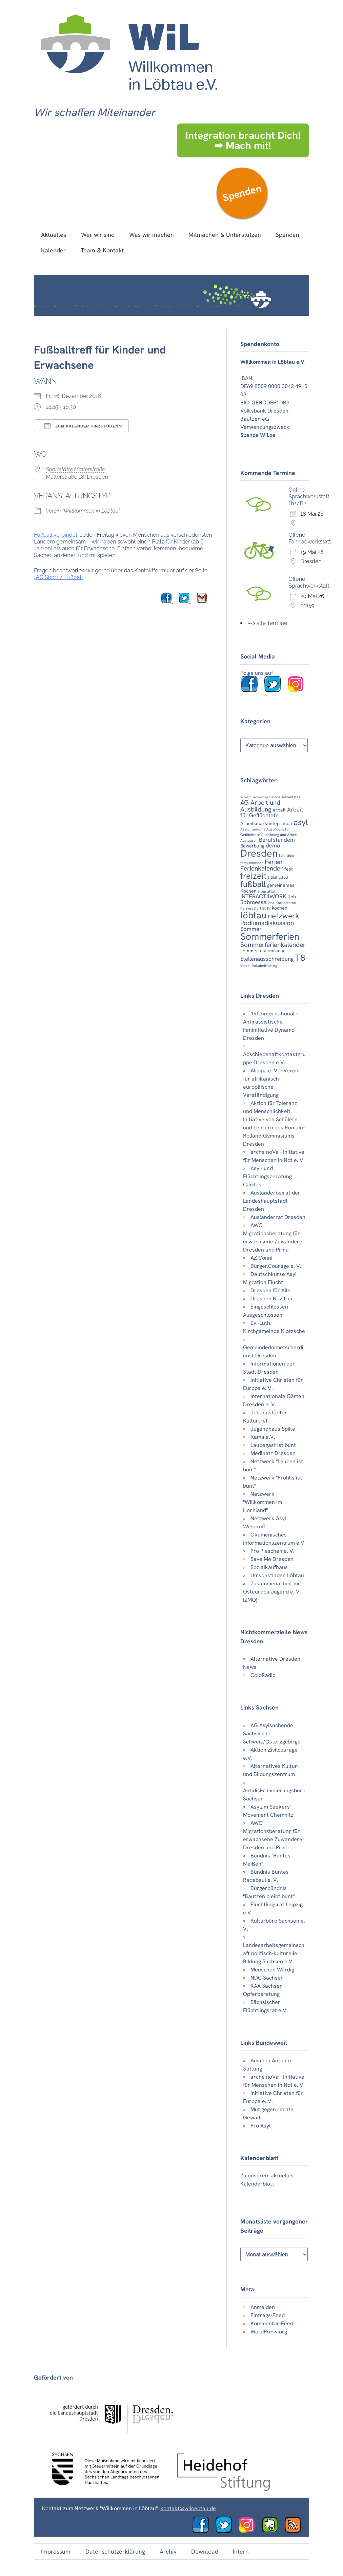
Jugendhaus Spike (272, 1428)
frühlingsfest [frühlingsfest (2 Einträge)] (278, 877)
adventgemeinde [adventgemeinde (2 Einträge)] (266, 797)
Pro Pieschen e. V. (272, 1550)
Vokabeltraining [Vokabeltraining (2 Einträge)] (264, 965)
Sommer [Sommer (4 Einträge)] (251, 929)
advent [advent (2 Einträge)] (246, 797)
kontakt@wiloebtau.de (188, 2508)
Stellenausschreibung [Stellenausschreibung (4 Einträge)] (267, 958)
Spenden (242, 193)
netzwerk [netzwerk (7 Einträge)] (283, 916)
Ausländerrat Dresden (277, 1217)
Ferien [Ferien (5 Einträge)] (273, 862)
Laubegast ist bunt (273, 1445)
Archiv (168, 2551)
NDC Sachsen (267, 1977)
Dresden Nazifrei (271, 1298)
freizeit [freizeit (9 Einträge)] (253, 875)
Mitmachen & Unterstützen (224, 234)
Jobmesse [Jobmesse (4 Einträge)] (253, 902)
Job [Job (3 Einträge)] (292, 897)
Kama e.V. (262, 1436)
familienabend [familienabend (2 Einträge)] (251, 862)
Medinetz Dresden (273, 1453)
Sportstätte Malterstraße (75, 469)
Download (204, 2551)
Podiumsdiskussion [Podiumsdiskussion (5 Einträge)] (267, 923)
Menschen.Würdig (272, 1969)
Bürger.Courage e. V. (275, 1266)
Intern (241, 2551)
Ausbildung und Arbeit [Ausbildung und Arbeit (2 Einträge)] (279, 834)
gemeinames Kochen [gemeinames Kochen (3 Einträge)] (267, 888)
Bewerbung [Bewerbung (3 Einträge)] (252, 846)
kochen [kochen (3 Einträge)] (279, 908)
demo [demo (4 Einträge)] (273, 845)
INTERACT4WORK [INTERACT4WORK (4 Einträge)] (263, 896)
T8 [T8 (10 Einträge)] (300, 957)
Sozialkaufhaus (269, 1567)
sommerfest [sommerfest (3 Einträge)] (253, 951)
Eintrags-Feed (267, 2315)
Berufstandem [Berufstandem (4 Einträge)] (277, 839)
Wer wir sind (98, 234)
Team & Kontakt (102, 250)
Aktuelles (53, 234)
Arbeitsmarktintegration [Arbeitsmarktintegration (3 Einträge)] (266, 823)
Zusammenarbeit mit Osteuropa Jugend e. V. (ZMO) (272, 1591)
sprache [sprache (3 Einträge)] (277, 951)
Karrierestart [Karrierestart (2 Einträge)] (286, 902)
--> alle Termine (267, 623)
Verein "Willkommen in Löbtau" (83, 511)
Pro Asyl (260, 2125)
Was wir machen (151, 234)
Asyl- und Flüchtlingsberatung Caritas (267, 1176)
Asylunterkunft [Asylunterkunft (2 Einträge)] (252, 829)
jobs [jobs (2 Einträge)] (271, 902)
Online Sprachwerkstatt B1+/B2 (308, 496)
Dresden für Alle (270, 1290)
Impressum (55, 2551)
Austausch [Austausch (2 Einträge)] (249, 840)
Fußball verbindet (55, 535)
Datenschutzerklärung (115, 2551)
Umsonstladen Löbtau (277, 1575)
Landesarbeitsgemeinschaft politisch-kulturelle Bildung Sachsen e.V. (273, 1953)
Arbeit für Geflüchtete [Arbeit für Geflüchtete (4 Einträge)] (271, 812)
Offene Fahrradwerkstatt (309, 538)
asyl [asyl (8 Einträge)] (301, 822)
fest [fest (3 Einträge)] (288, 869)
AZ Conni (261, 1257)
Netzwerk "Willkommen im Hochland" (262, 1502)
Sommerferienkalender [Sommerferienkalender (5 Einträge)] (273, 944)
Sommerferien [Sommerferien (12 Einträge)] (269, 936)
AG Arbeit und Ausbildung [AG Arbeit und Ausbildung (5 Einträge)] (260, 805)
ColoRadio (263, 1675)
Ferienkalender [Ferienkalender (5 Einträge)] (261, 868)
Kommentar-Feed (271, 2323)
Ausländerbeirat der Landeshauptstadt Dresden (271, 1201)
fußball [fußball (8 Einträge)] (253, 884)
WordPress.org (268, 2331)
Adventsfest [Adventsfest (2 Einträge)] (292, 797)
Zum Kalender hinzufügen (81, 426)
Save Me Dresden (272, 1559)
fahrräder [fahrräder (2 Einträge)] (287, 855)
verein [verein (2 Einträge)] (245, 965)
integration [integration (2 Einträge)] (266, 891)
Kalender (53, 250)
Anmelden (262, 2307)
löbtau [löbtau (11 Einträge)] (253, 915)
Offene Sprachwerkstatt (308, 582)
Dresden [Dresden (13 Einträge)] (259, 853)
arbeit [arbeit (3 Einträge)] (279, 810)
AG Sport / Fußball (59, 577)
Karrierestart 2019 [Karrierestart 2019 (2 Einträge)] (255, 908)
